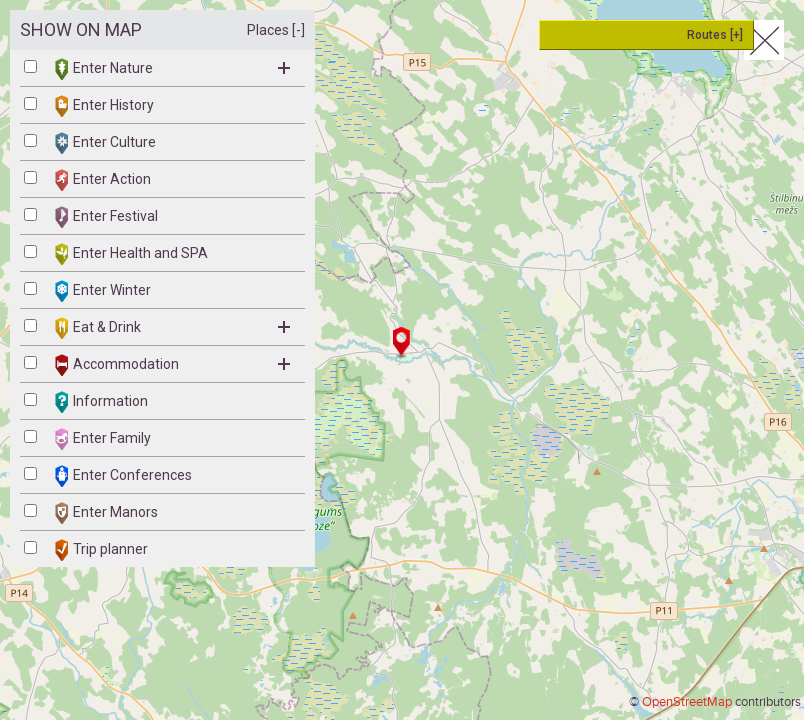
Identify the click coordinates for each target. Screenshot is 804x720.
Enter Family (103, 439)
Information (101, 402)
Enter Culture (105, 143)
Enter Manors (106, 513)
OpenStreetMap (687, 702)
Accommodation (172, 365)
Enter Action (103, 180)
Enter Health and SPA (131, 254)
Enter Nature (172, 69)
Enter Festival (106, 217)
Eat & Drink (172, 328)
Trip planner (101, 550)
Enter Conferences (123, 476)
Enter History (104, 106)
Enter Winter (103, 291)
